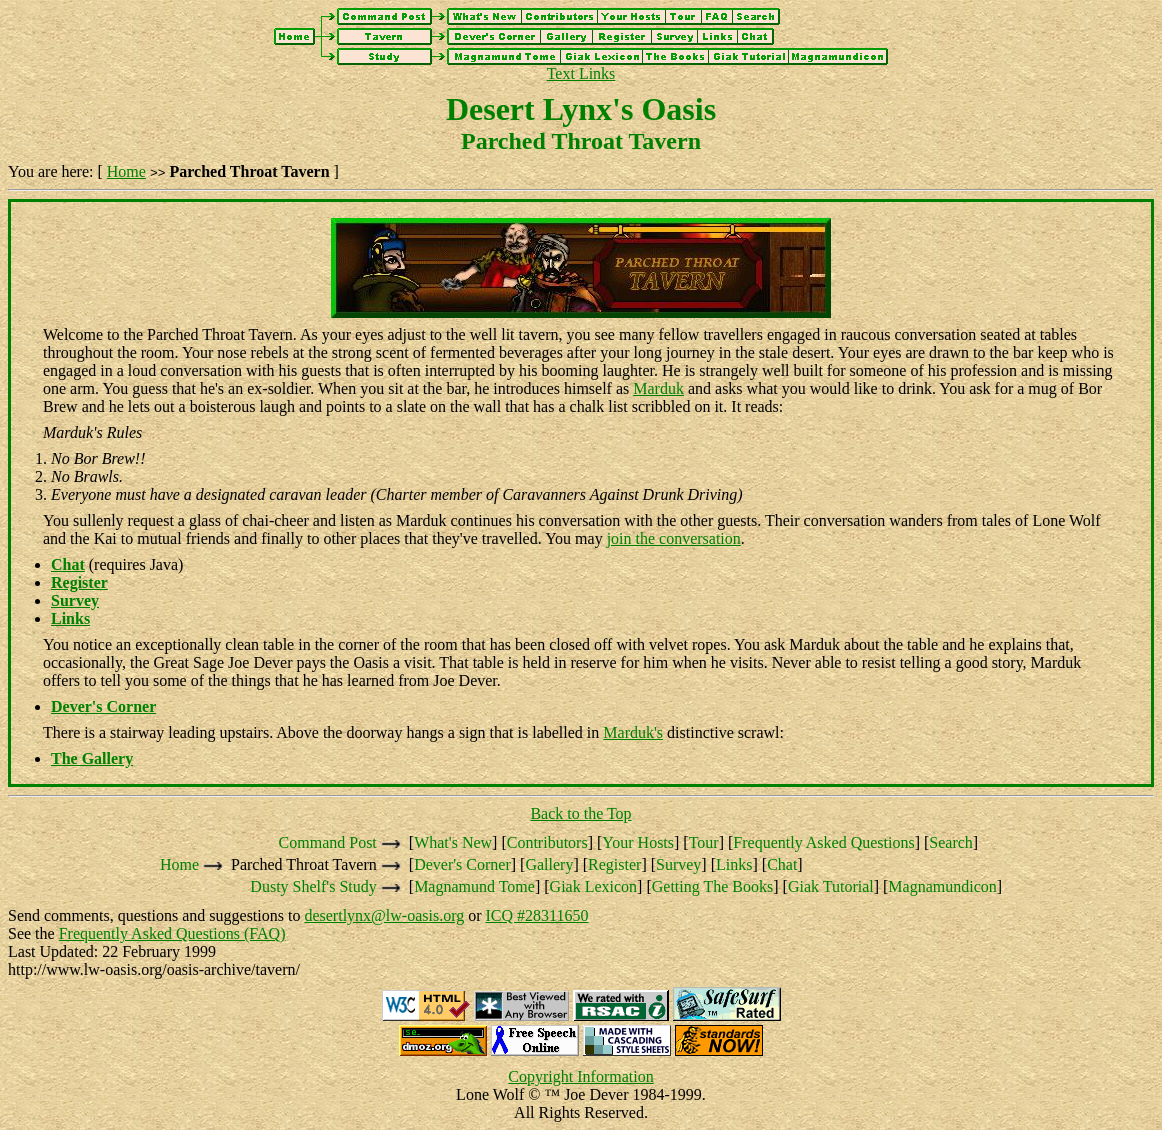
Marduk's (633, 732)
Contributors (547, 842)
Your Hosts (638, 842)
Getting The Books (712, 886)
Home (126, 171)
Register (614, 864)
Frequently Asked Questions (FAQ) (172, 933)
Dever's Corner (462, 864)
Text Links (581, 73)
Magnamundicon (942, 886)
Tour (704, 842)
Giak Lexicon (594, 886)
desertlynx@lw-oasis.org (384, 915)
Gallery (549, 864)
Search (951, 842)
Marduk (658, 388)
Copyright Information (580, 1076)
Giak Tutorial (831, 886)
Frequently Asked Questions (823, 842)
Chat (782, 864)
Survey (678, 864)
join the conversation (674, 538)
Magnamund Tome (474, 886)
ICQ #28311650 (537, 915)
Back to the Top (580, 813)
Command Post (328, 842)
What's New (453, 842)
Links (734, 864)
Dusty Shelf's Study (313, 886)
